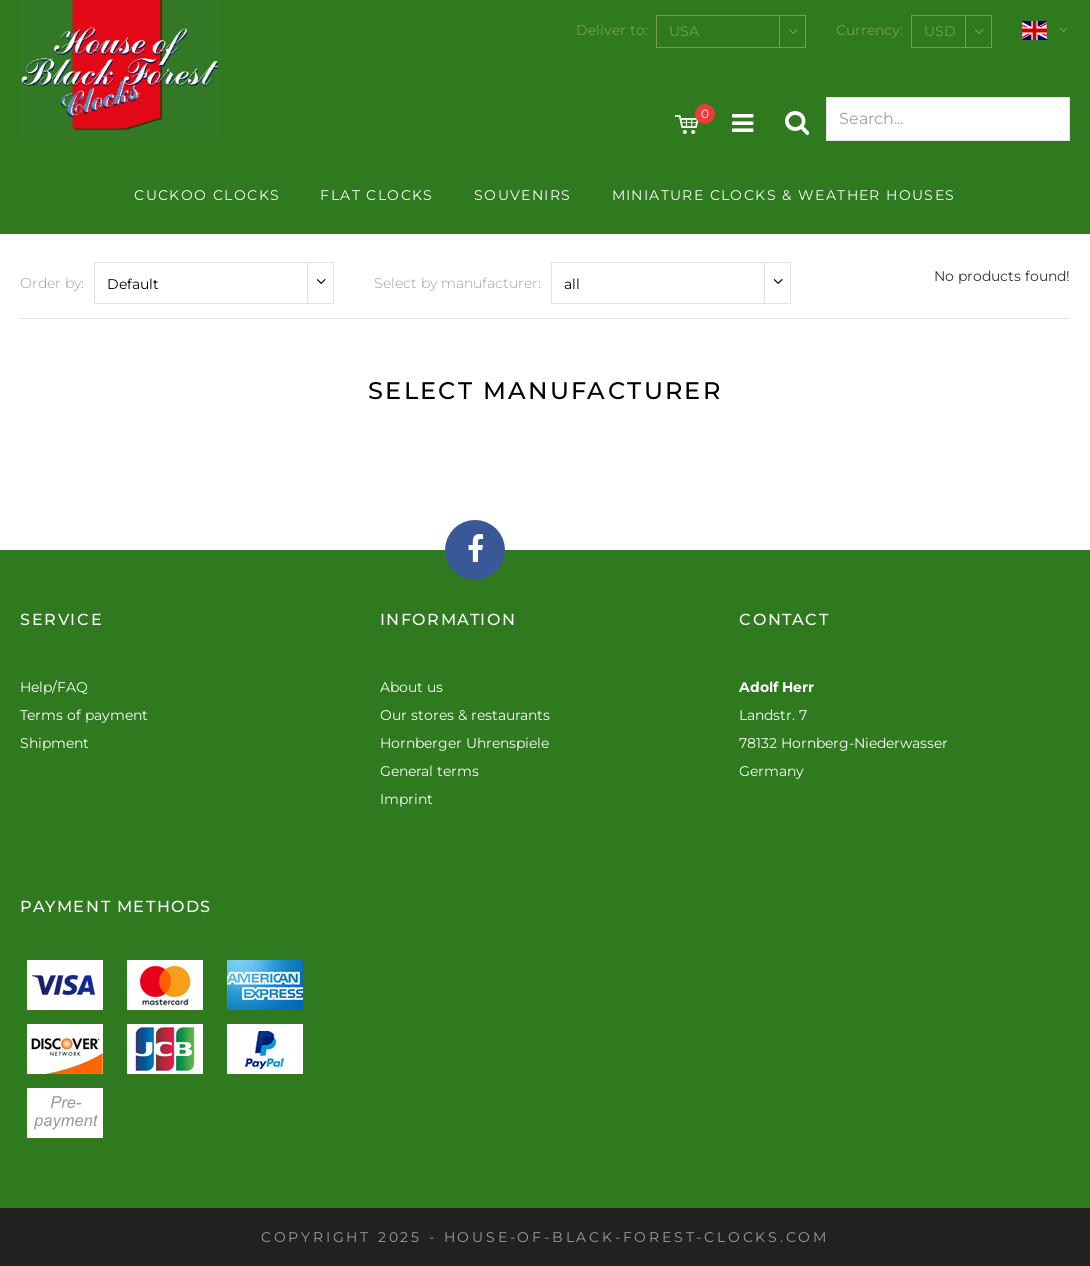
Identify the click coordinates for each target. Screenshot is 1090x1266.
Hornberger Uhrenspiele (464, 743)
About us (411, 687)
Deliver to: (612, 30)
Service (61, 619)
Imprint (406, 799)
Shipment (54, 743)
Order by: (52, 283)
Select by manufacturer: (457, 283)
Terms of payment (84, 715)
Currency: (869, 30)
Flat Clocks (376, 195)
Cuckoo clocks (207, 195)
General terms (429, 771)
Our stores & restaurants (465, 715)
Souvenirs (523, 195)
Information (448, 619)
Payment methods (116, 906)
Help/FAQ (54, 687)
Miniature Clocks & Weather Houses (784, 195)
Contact (784, 619)
